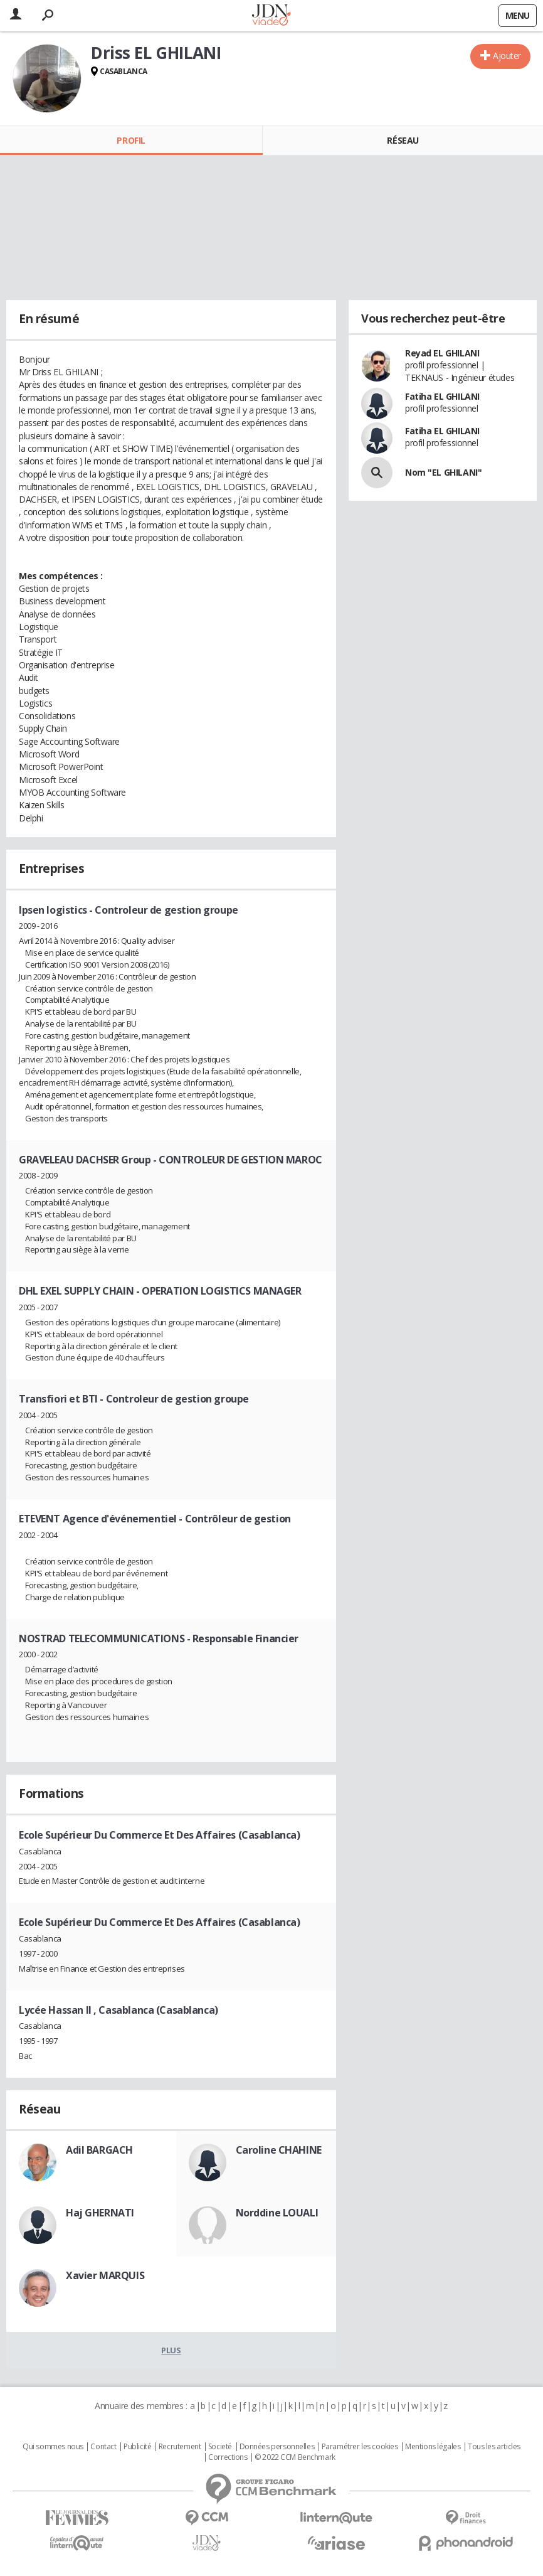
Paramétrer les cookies (360, 2446)
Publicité (137, 2446)
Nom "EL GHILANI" (443, 472)
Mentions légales (432, 2446)
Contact (103, 2446)
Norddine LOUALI (277, 2213)
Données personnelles (277, 2446)
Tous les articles (494, 2446)
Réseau (402, 140)
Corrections (227, 2457)
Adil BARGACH (99, 2150)
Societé (220, 2446)
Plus (171, 2350)
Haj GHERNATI (100, 2213)
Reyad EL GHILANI (442, 353)
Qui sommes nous (53, 2446)
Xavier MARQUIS (105, 2275)
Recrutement (180, 2446)
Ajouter (507, 55)
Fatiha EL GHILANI (442, 396)
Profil (131, 140)
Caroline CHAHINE (279, 2150)
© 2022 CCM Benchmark (295, 2457)
